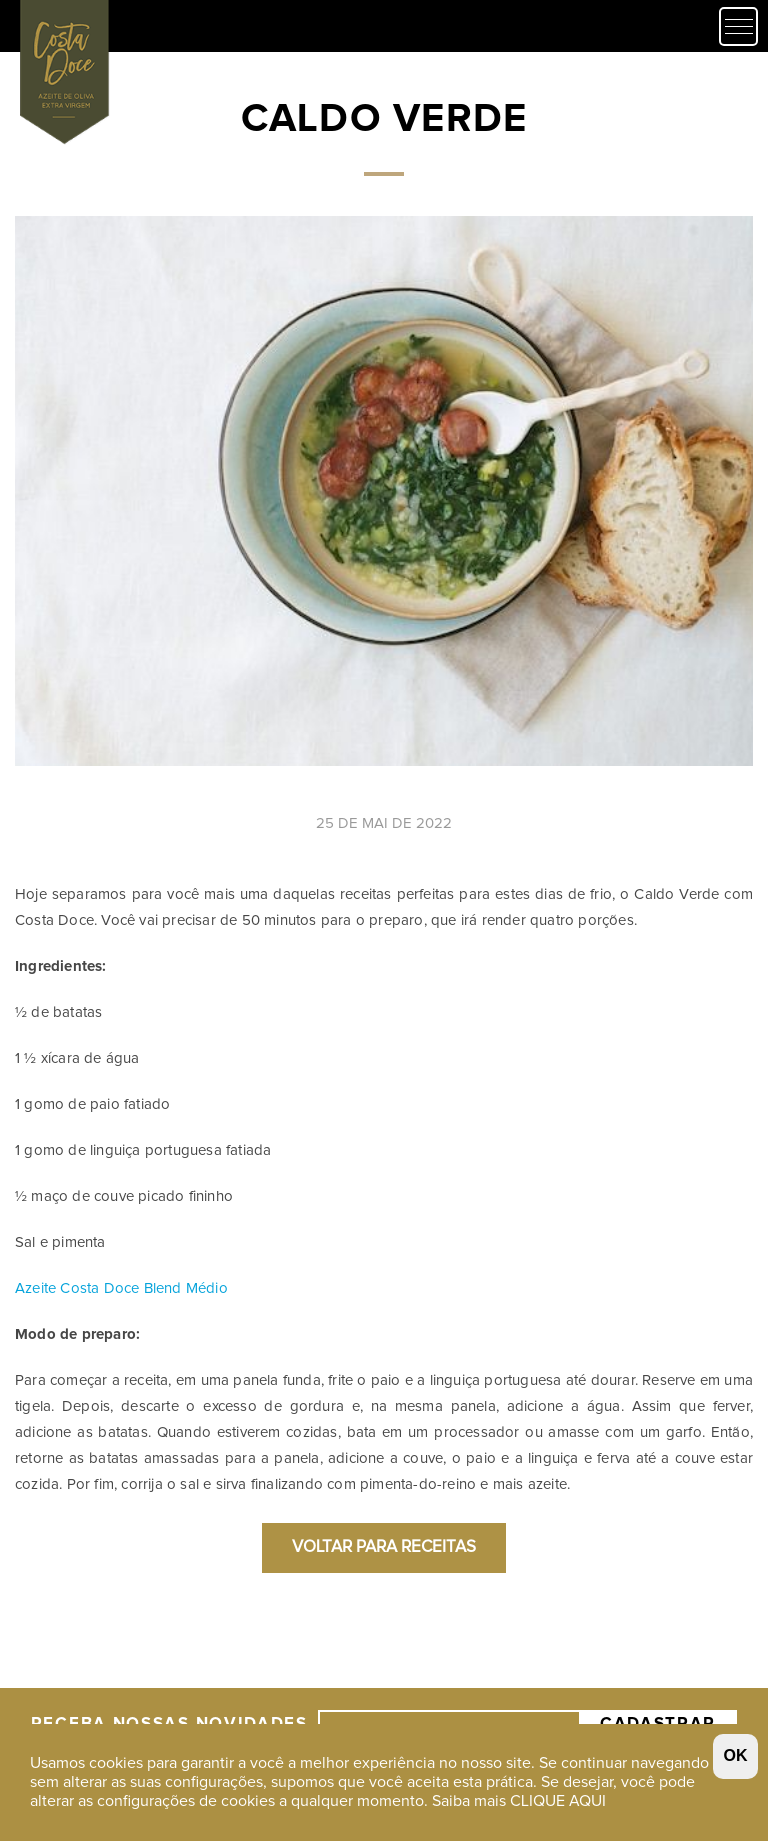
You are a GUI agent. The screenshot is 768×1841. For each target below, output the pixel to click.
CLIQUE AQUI (558, 1801)
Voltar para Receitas (384, 1547)
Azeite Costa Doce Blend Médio (121, 1288)
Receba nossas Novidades (169, 1662)
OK (736, 1755)
